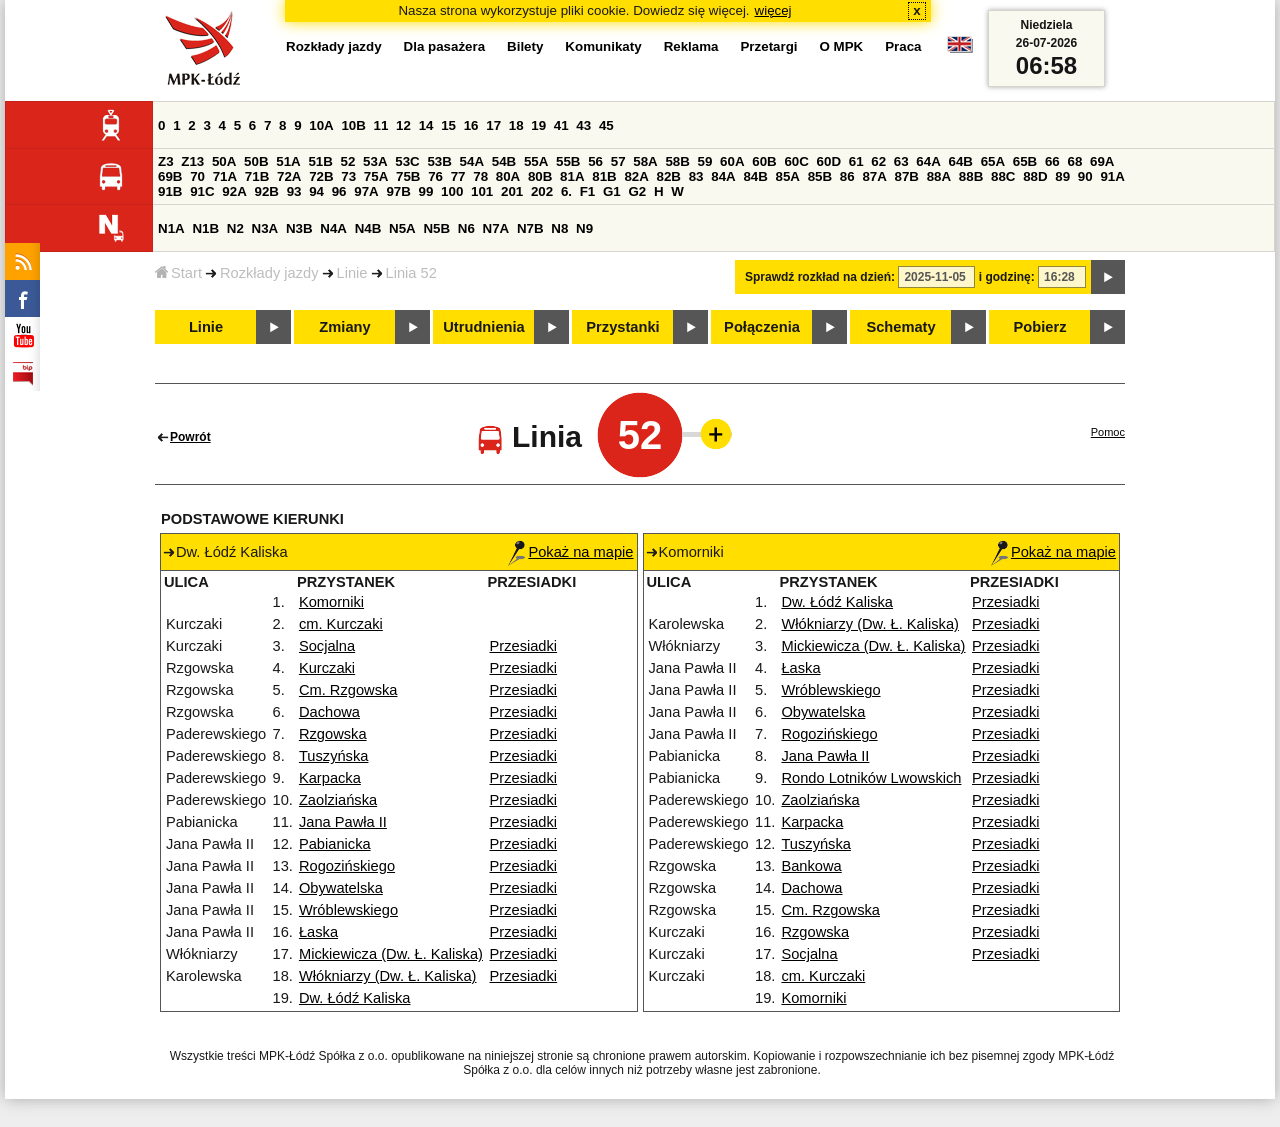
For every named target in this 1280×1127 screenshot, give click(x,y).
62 (878, 161)
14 (426, 125)
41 (561, 125)
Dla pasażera (445, 46)
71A (225, 176)
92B (266, 191)
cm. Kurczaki (341, 624)
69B (170, 176)
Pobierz (1040, 327)
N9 (584, 228)
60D (829, 161)
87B (907, 176)
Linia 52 (411, 273)
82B (669, 176)
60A (732, 161)
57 (618, 161)
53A (375, 161)
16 (471, 125)
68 (1074, 161)
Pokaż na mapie (570, 552)
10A (321, 125)
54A (472, 161)
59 (705, 161)
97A (366, 191)
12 (403, 125)
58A (645, 161)
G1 (612, 191)
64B (960, 161)
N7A (496, 228)
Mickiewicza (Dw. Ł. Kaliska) (391, 954)
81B (604, 176)
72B (321, 176)
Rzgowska (333, 734)
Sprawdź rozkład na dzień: (820, 277)
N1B (205, 228)
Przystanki (622, 327)
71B (257, 176)
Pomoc (1108, 432)
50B (256, 161)
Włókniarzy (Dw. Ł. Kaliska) (388, 976)
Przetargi (768, 46)
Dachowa (329, 712)
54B (504, 161)
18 (516, 125)
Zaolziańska (338, 800)
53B (439, 161)
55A (536, 161)
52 (348, 161)
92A (234, 191)
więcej (773, 10)
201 (512, 191)
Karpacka (330, 778)
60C (796, 161)
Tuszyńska (334, 756)
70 (197, 176)
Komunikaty (603, 46)
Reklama (691, 46)
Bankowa (811, 866)
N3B (299, 228)
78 (480, 176)
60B (764, 161)
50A (224, 161)
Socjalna (327, 646)
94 (316, 191)
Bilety (525, 46)
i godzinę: (1007, 277)
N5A (402, 228)
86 (847, 176)
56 (595, 161)
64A (928, 161)
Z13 (192, 161)
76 (435, 176)
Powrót (190, 437)
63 (901, 161)
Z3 (166, 161)
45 (606, 125)
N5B (436, 228)
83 (696, 176)
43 (583, 125)
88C (1003, 176)
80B (540, 176)
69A (1102, 161)
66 (1052, 161)
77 (458, 176)
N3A (265, 228)
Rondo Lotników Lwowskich (871, 778)
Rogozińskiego (347, 866)
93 (294, 191)
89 (1062, 176)
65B (1025, 161)
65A (993, 161)
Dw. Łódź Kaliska (355, 998)
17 (493, 125)
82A (636, 176)
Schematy (900, 327)
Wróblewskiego (348, 910)
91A (1112, 176)
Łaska (318, 932)
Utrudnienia (483, 327)
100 (452, 191)
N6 (466, 228)
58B (677, 161)
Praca (903, 46)
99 (426, 191)
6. (566, 191)
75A (376, 176)
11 (381, 125)
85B (820, 176)
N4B (368, 228)
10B (353, 125)
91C (202, 191)
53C (407, 161)
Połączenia (762, 327)
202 (542, 191)
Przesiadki (524, 646)
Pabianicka (335, 844)
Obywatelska (341, 888)
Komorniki (331, 602)
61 (856, 161)
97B (398, 191)
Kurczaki (327, 668)
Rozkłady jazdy (269, 273)
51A (288, 161)
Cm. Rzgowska (348, 690)
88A (939, 176)
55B (568, 161)
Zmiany (344, 327)
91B (170, 191)
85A (788, 176)
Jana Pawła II (343, 822)
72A (289, 176)
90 (1085, 176)
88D (1035, 176)
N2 (235, 228)
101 (482, 191)
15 (448, 125)
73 (348, 176)
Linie (352, 273)
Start (178, 273)
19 (538, 125)
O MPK (842, 46)
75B (408, 176)
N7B (530, 228)
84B (755, 176)
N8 (559, 228)
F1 (588, 191)
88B (971, 176)
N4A (333, 228)
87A (874, 176)
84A (723, 176)
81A (572, 176)
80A (508, 176)
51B (320, 161)
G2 (637, 191)
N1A (171, 228)
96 (339, 191)
